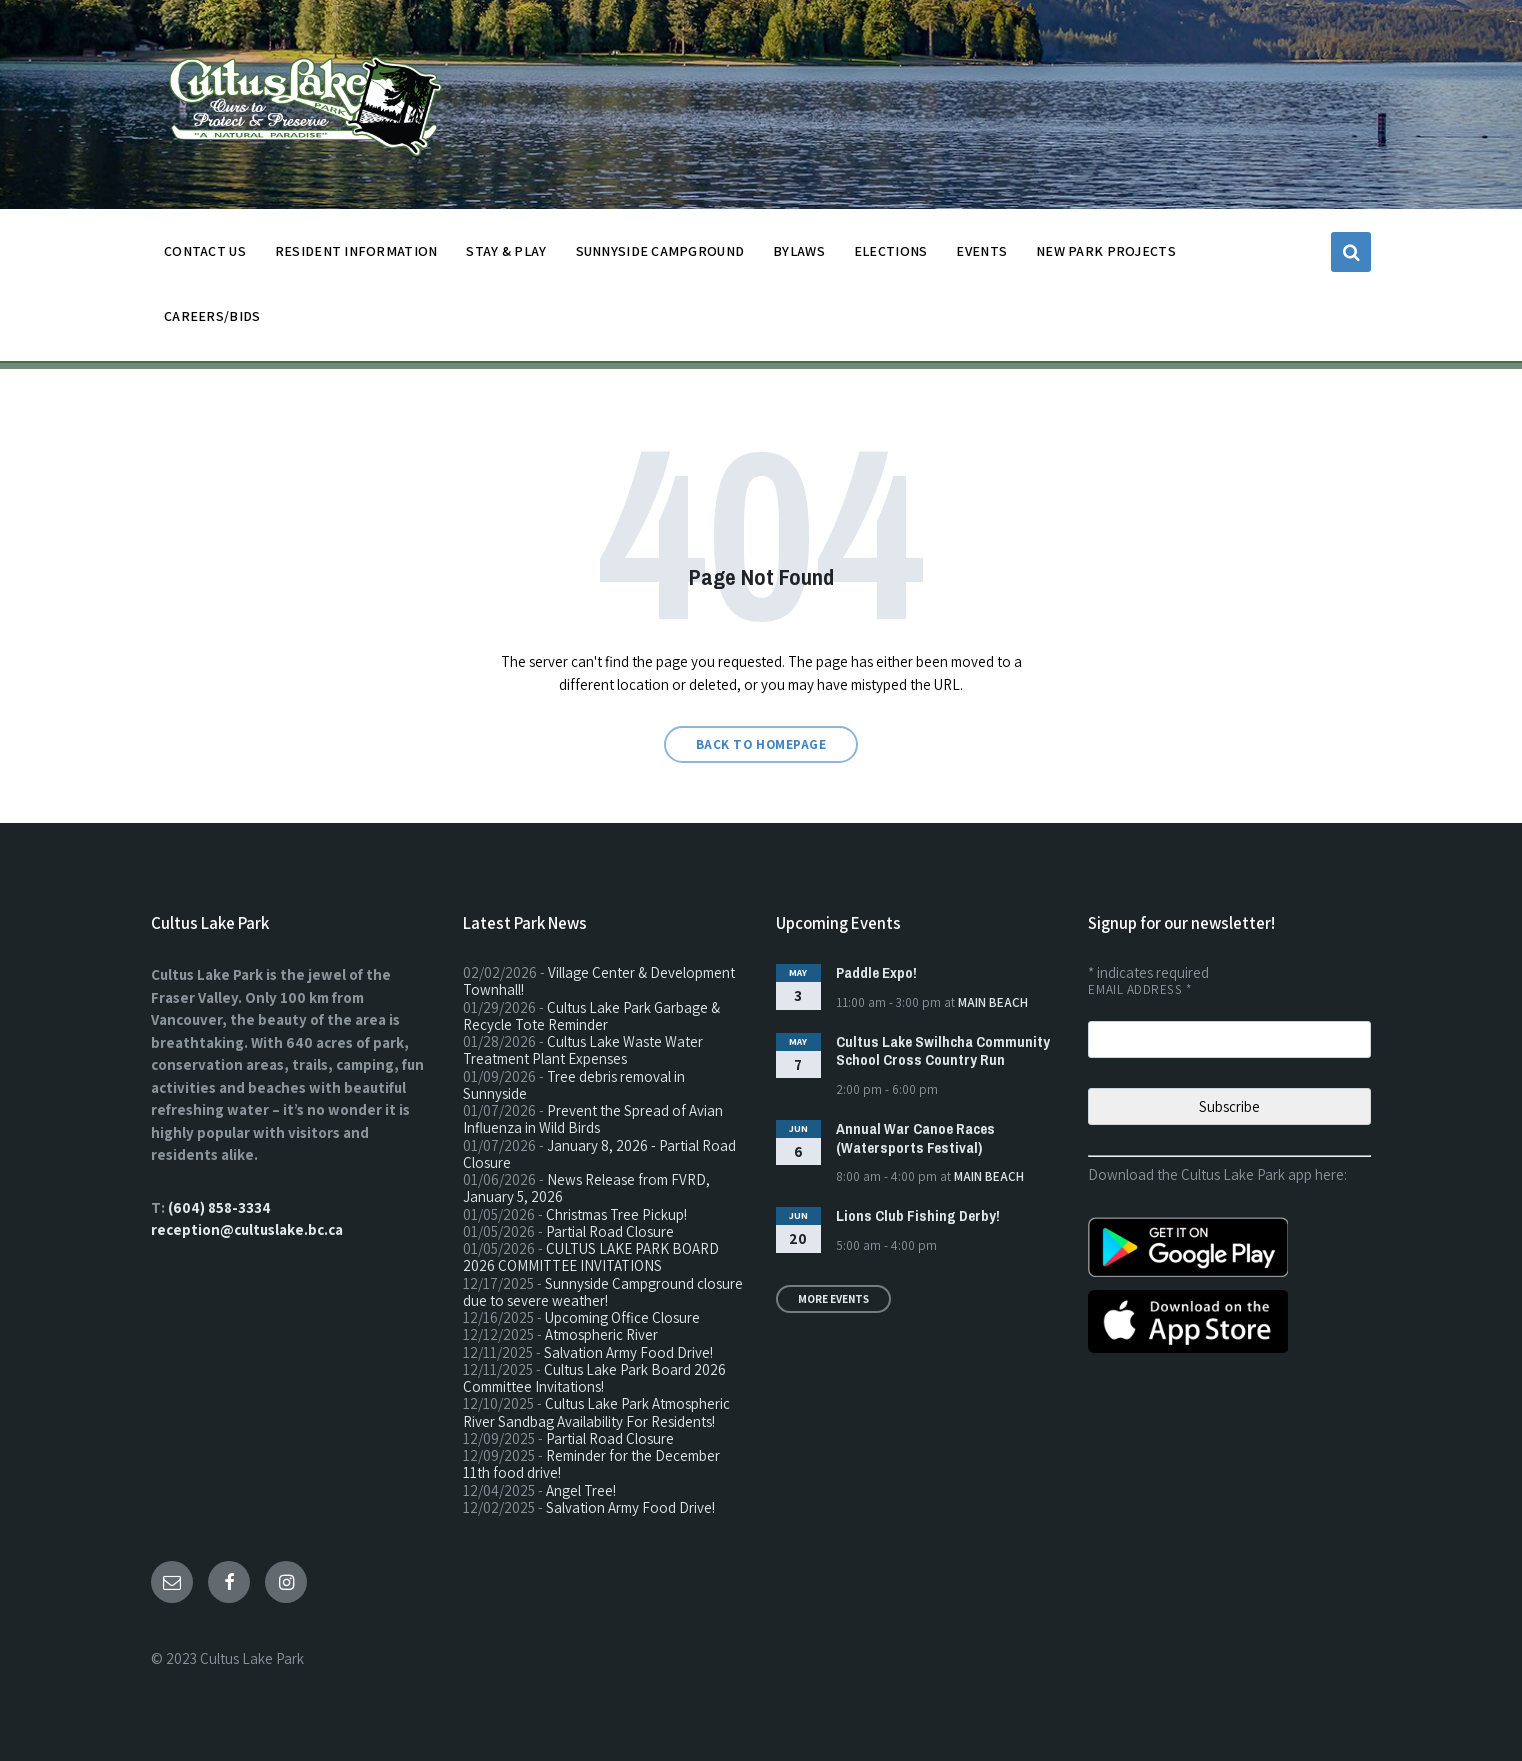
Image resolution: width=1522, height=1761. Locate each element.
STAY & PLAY (506, 256)
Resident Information (356, 256)
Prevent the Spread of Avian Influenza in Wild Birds (593, 1119)
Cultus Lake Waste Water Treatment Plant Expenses (583, 1050)
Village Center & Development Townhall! (599, 981)
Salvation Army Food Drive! (628, 1352)
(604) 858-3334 (219, 1207)
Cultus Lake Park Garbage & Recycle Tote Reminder (591, 1016)
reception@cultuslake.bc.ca (247, 1229)
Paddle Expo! (876, 972)
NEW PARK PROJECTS (1106, 256)
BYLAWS (799, 256)
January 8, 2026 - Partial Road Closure (599, 1154)
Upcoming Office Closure (622, 1317)
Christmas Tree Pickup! (616, 1214)
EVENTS (981, 251)
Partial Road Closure (610, 1231)
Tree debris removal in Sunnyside (574, 1085)
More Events (833, 1299)
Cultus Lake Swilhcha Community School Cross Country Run (943, 1051)
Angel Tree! (581, 1490)
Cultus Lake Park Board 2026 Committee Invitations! (594, 1378)
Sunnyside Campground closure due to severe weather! (603, 1292)
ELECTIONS (891, 251)
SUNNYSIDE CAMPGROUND (660, 256)
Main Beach (993, 1002)
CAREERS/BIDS (212, 316)
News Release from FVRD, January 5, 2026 (586, 1188)
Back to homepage (761, 744)
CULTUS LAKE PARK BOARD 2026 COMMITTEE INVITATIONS (591, 1257)
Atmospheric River (601, 1334)
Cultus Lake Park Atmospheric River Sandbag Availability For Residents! (596, 1412)
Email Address (1139, 989)
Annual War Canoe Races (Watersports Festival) (915, 1138)
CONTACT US (205, 256)
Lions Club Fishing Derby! (918, 1215)
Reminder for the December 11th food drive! (591, 1464)
